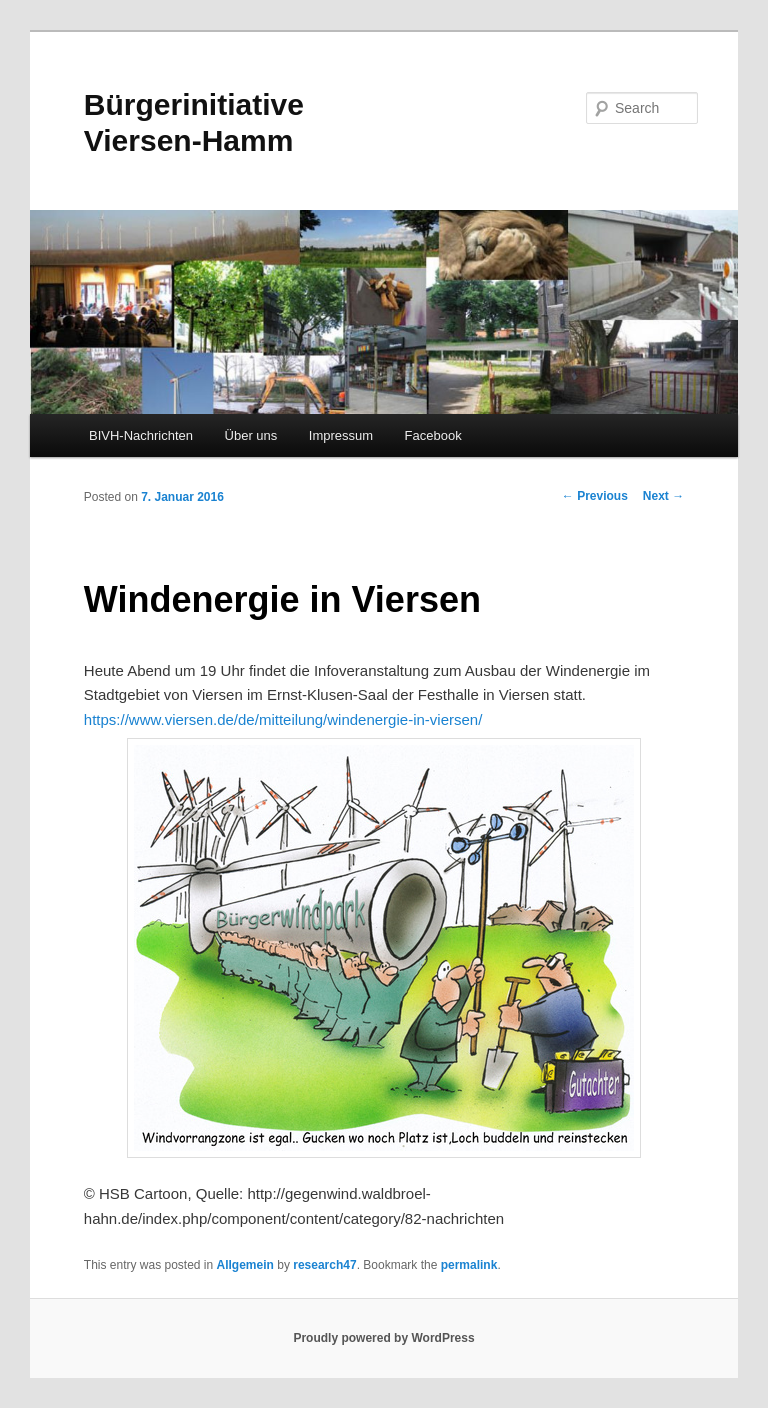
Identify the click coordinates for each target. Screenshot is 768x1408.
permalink (469, 1265)
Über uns (251, 435)
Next (663, 496)
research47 (324, 1265)
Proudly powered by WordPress (383, 1338)
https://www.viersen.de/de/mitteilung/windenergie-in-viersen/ (283, 719)
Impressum (341, 435)
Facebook (433, 435)
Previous (595, 496)
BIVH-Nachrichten (141, 435)
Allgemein (245, 1265)
